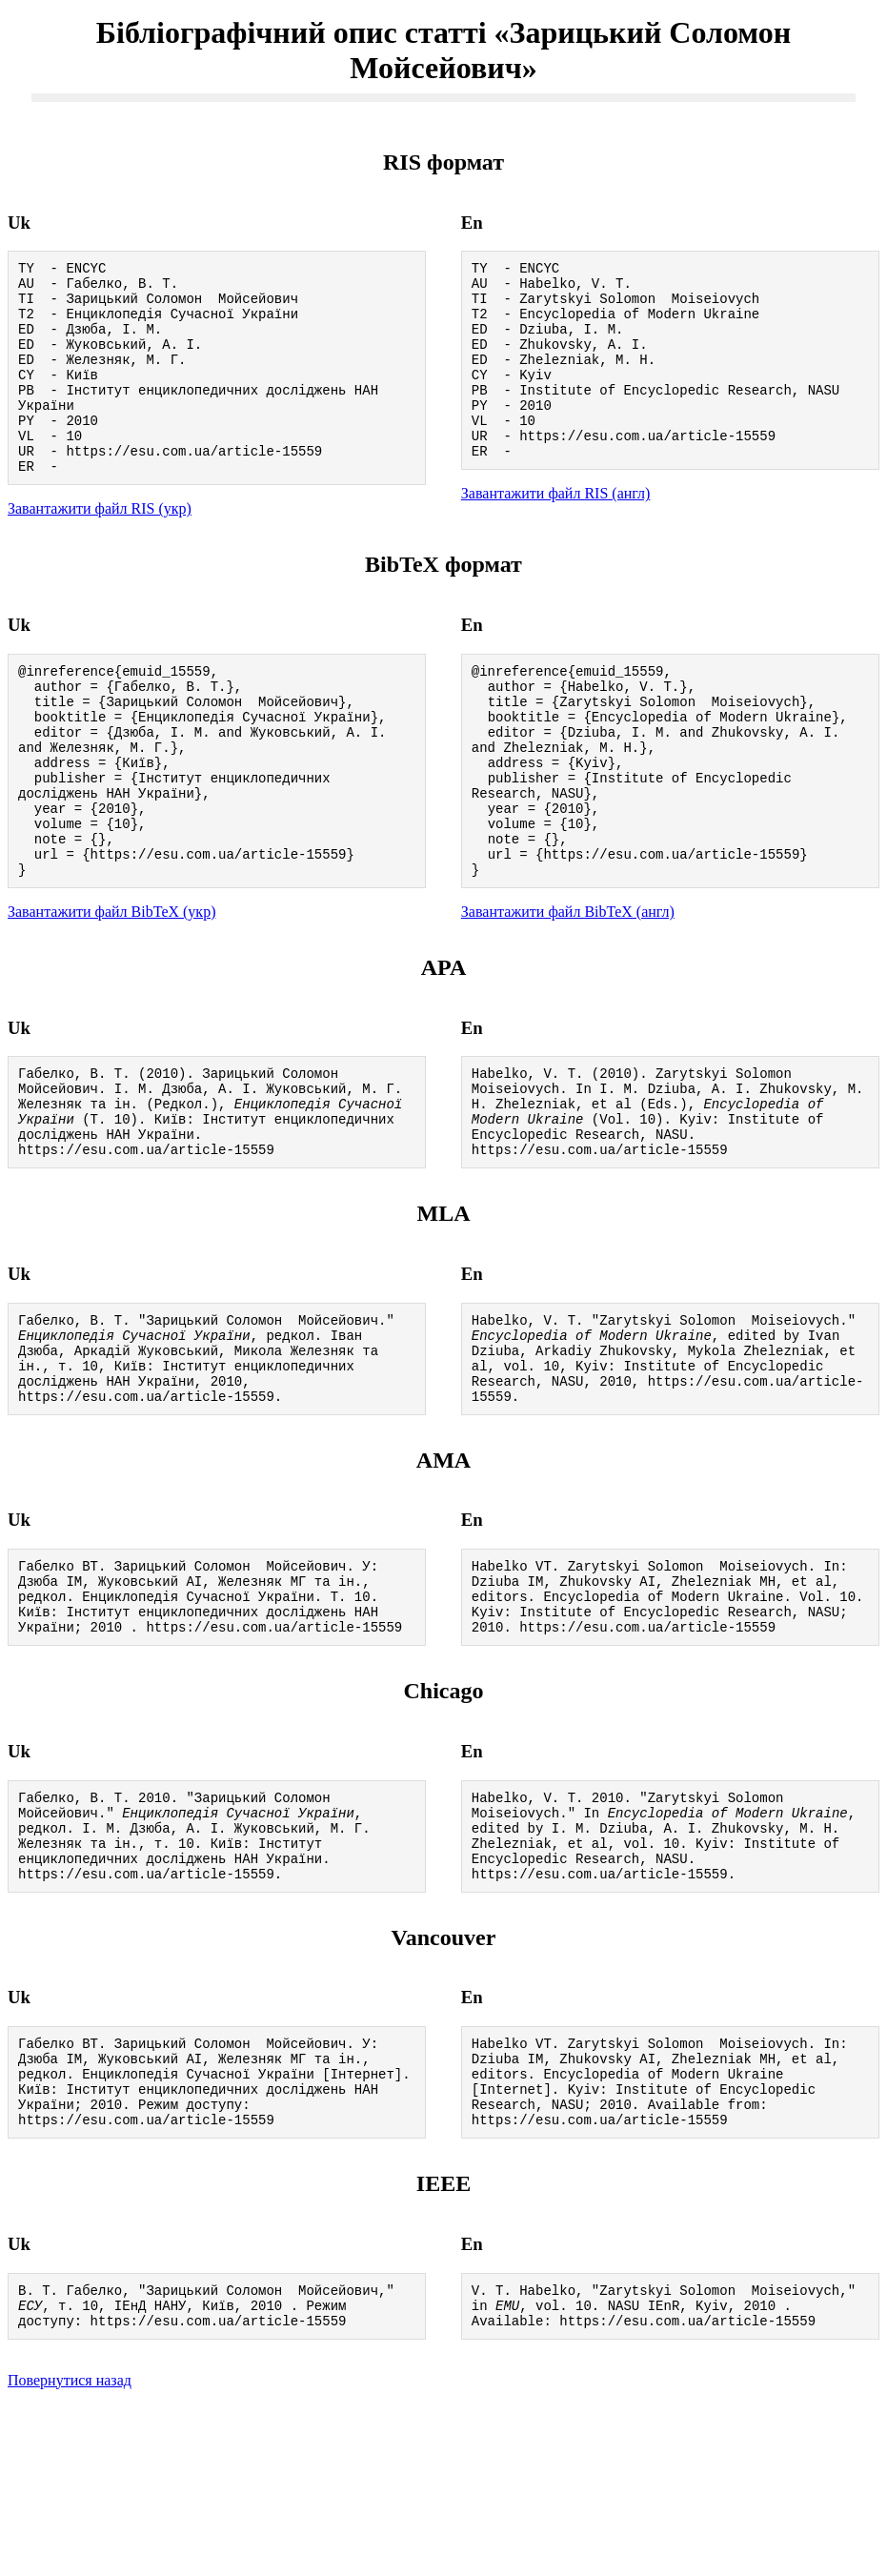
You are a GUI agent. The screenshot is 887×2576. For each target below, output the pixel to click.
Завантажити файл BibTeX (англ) (568, 992)
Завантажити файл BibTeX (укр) (111, 992)
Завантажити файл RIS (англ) (556, 530)
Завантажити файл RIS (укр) (100, 548)
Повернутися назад (69, 2552)
